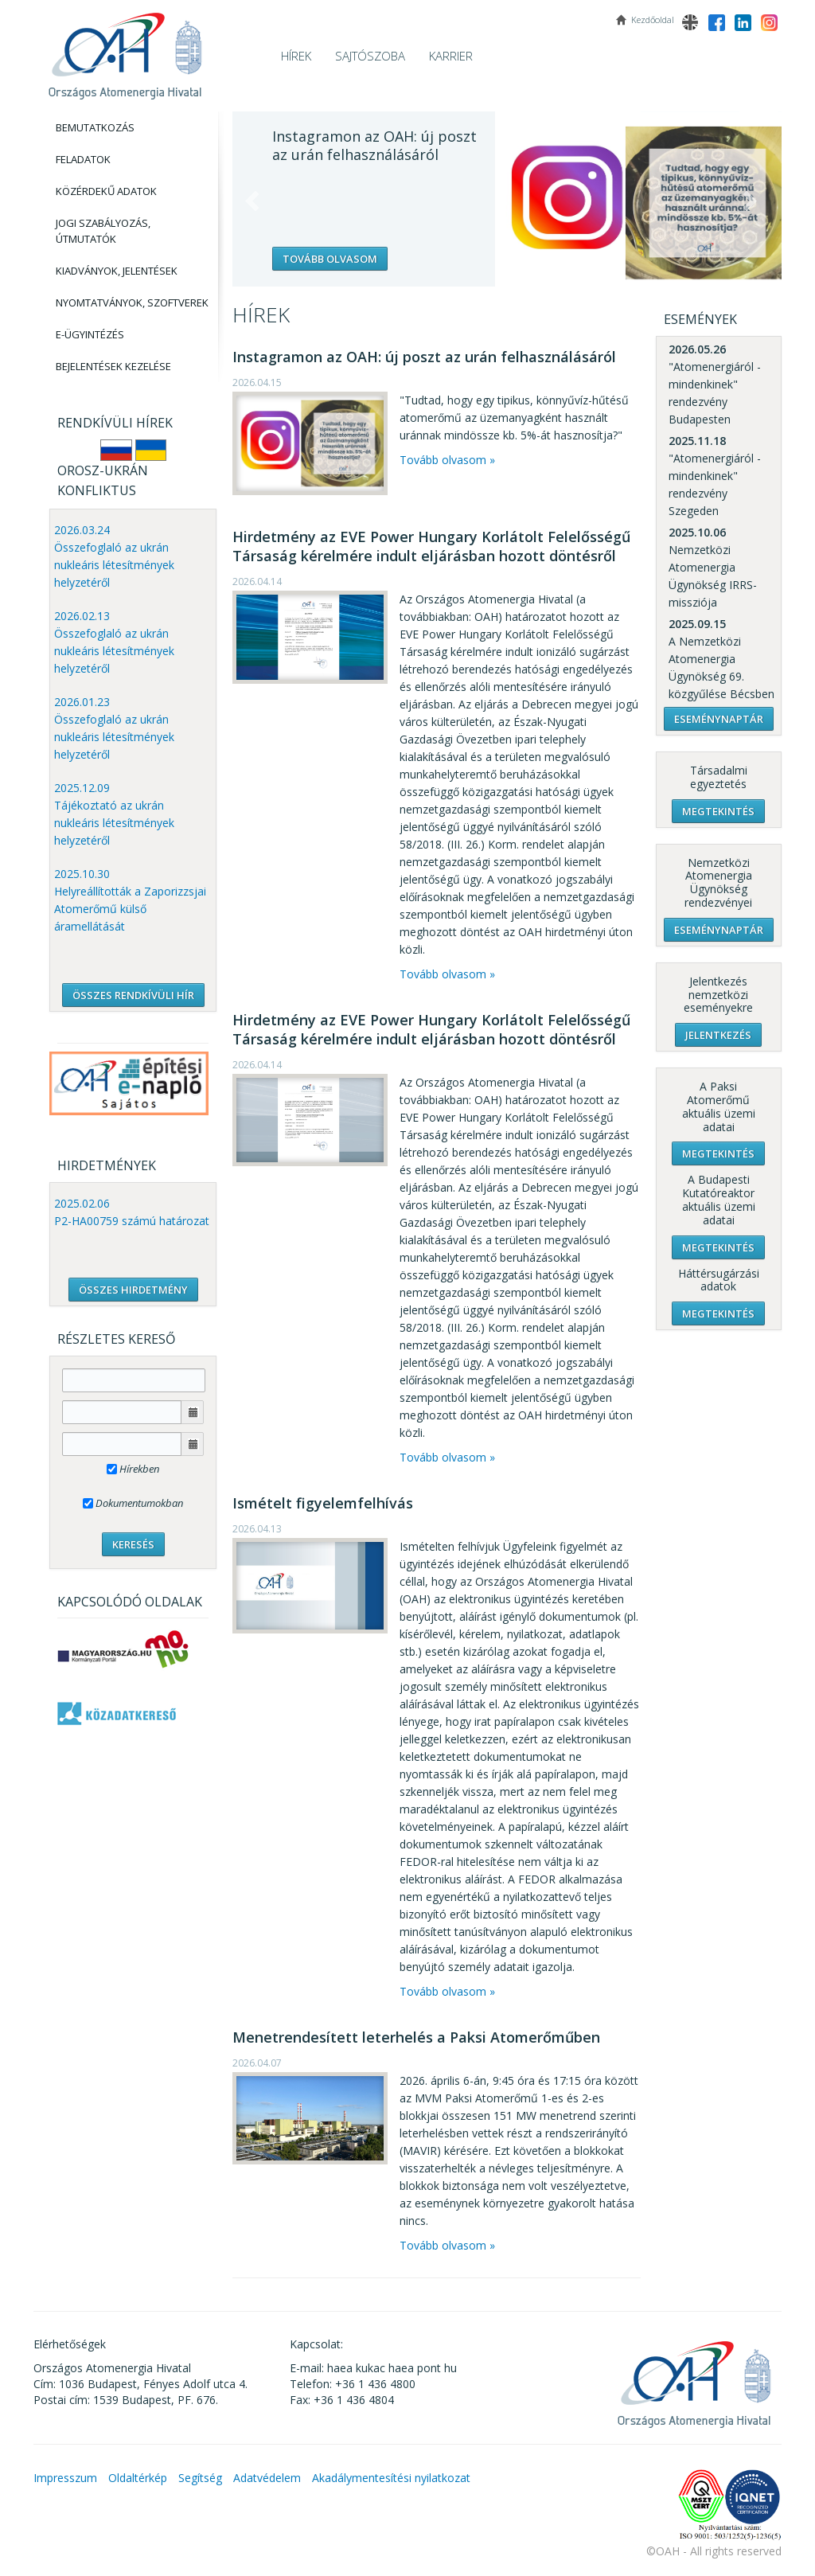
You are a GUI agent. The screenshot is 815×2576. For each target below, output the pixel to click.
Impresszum (65, 2477)
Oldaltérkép (137, 2477)
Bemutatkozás (95, 127)
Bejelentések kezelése (113, 366)
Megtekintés (718, 811)
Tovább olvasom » (447, 459)
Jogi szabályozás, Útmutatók (103, 231)
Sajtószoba (370, 56)
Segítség (200, 2477)
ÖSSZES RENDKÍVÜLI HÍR (133, 995)
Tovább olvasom (330, 259)
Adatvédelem (267, 2477)
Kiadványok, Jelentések (116, 270)
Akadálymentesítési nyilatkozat (391, 2477)
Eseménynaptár (718, 719)
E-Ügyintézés (90, 334)
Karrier (451, 56)
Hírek (296, 56)
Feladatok (83, 159)
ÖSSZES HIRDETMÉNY (133, 1289)
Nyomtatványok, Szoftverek (132, 302)
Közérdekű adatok (106, 191)
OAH (125, 50)
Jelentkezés (718, 1035)
